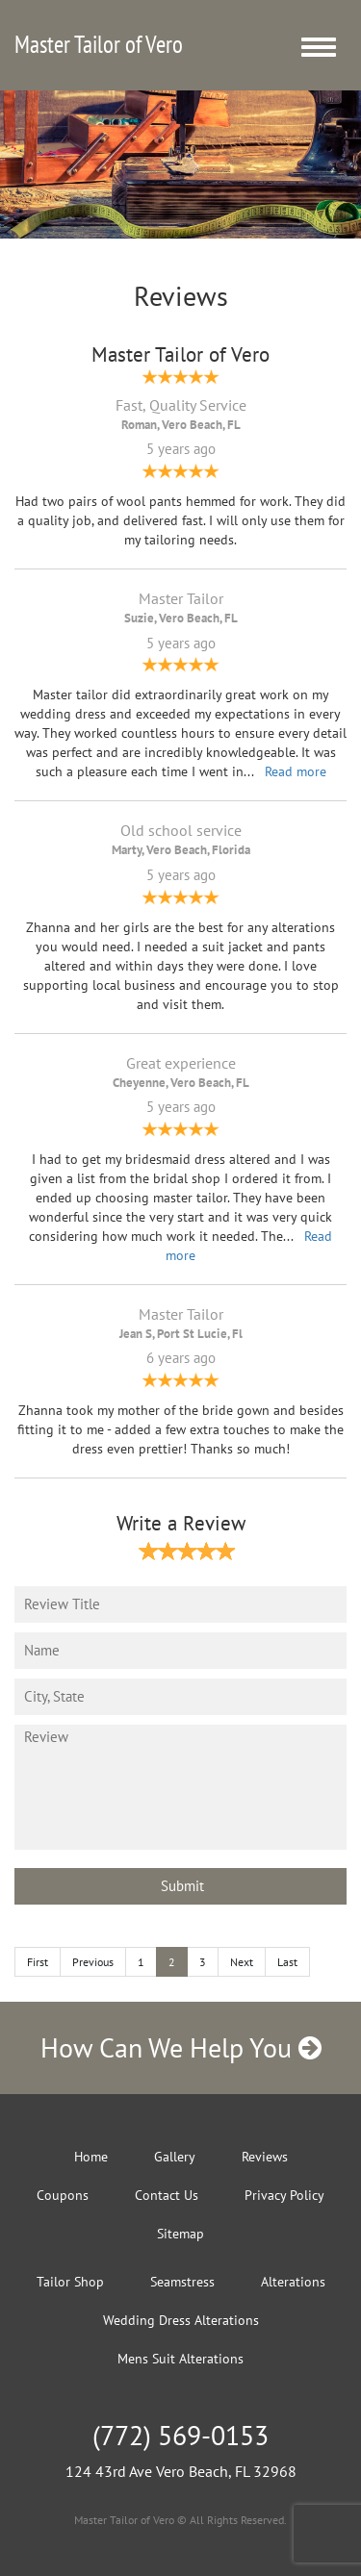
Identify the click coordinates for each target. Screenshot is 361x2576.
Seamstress (182, 2281)
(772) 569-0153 (180, 2435)
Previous (93, 1962)
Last (287, 1962)
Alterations (293, 2281)
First (37, 1962)
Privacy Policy (284, 2195)
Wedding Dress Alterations (181, 2320)
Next (241, 1962)
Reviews (265, 2156)
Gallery (174, 2156)
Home (91, 2156)
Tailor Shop (70, 2281)
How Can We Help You (181, 2047)
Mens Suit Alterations (180, 2358)
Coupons (63, 2195)
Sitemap (180, 2233)
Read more (295, 771)
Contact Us (166, 2195)
